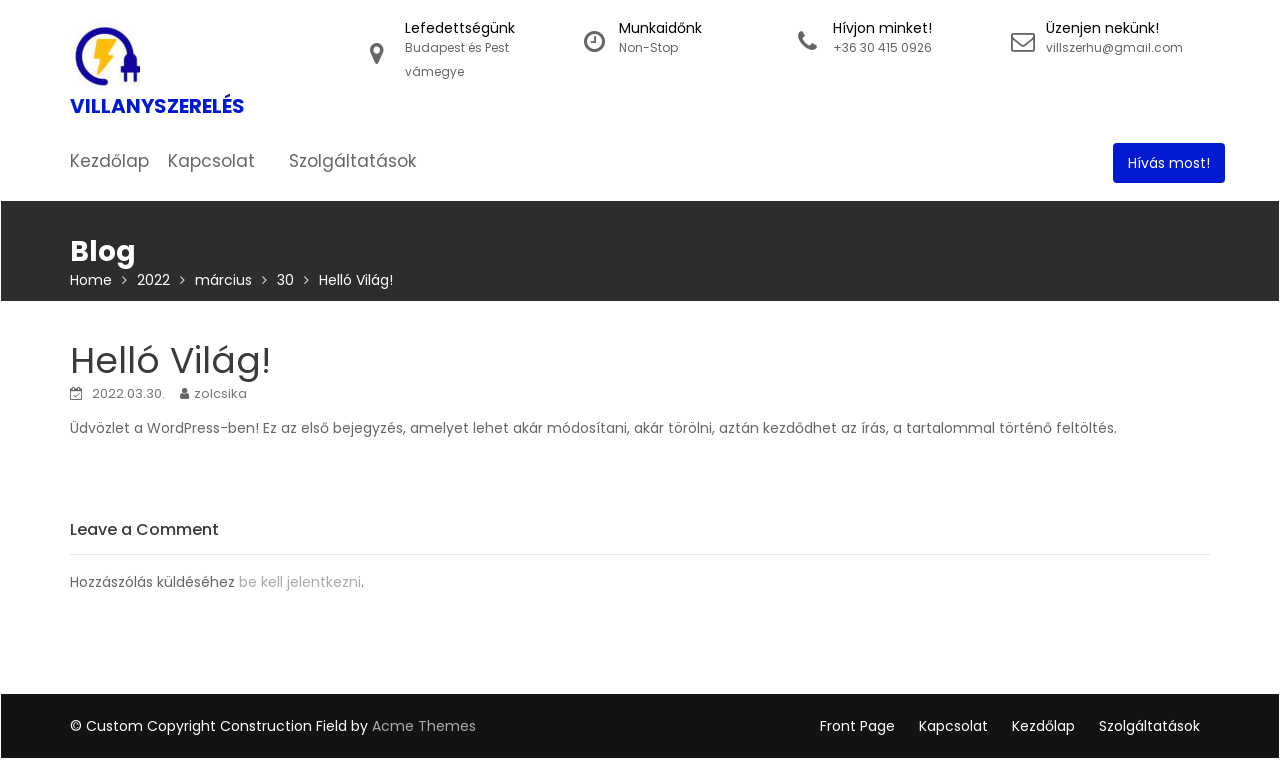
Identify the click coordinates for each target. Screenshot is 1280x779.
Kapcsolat (211, 161)
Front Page (857, 726)
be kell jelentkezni (300, 582)
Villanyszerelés (157, 106)
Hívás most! (1169, 163)
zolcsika (220, 393)
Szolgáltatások (352, 161)
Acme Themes (424, 726)
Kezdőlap (109, 161)
